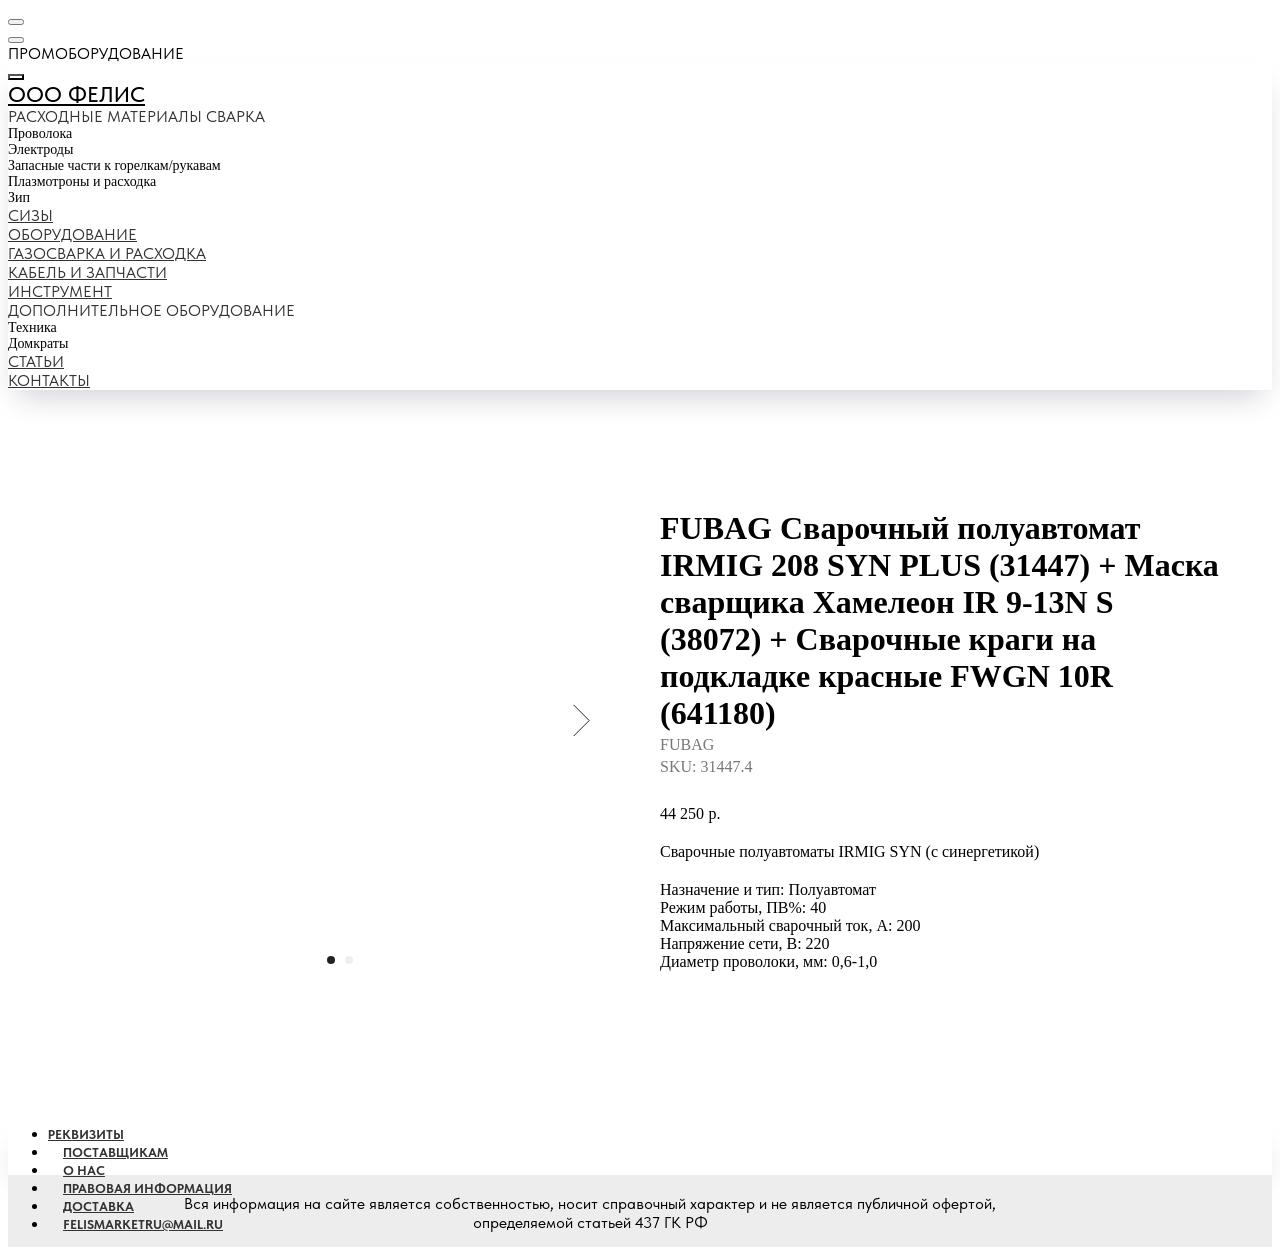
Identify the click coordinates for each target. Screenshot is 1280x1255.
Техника (32, 327)
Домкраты (38, 343)
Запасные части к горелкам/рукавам (114, 165)
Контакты (49, 380)
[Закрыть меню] (16, 77)
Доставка (98, 1206)
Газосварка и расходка (107, 253)
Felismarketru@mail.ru (143, 1224)
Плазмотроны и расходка (82, 181)
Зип (19, 197)
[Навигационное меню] (16, 22)
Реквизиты (86, 1134)
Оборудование (72, 234)
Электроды (40, 149)
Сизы (30, 215)
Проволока (40, 133)
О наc (84, 1170)
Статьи (36, 361)
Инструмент (60, 291)
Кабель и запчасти (87, 272)
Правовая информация (147, 1188)
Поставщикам (115, 1152)
